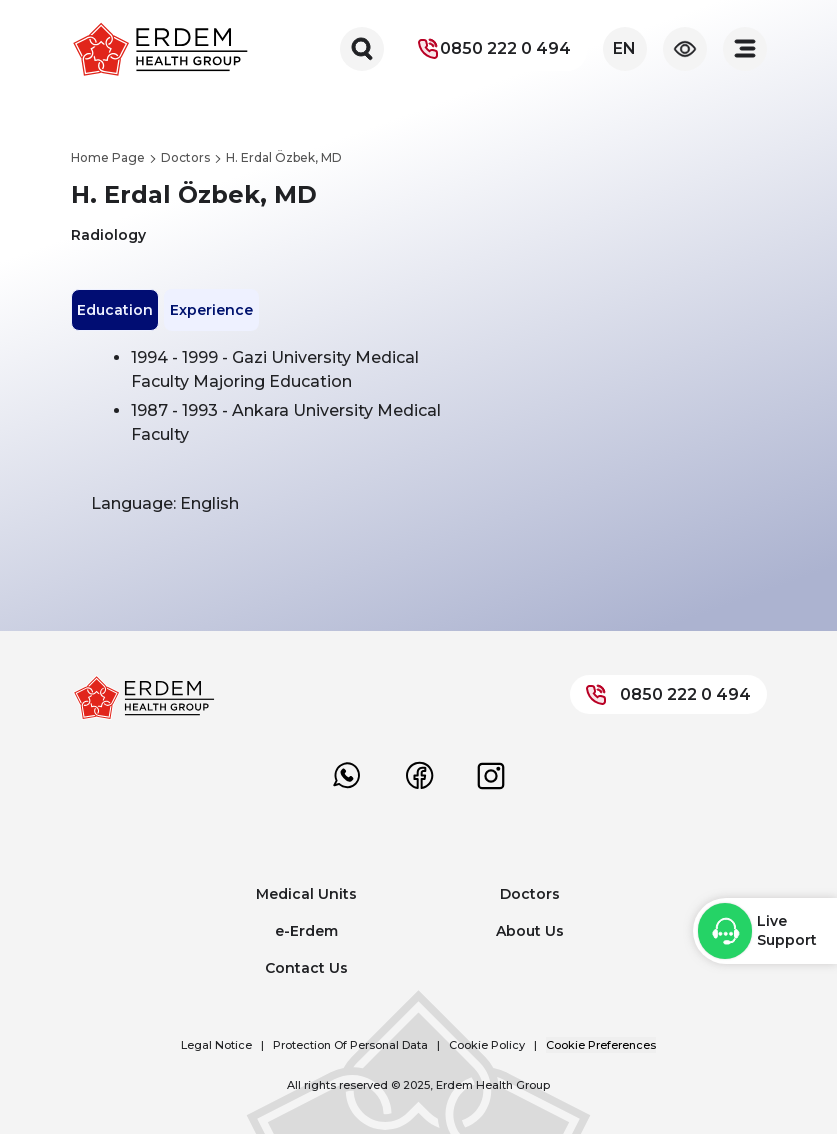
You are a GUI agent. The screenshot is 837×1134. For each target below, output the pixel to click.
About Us (530, 931)
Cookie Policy (487, 1045)
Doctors (530, 894)
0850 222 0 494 (493, 49)
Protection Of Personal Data (350, 1045)
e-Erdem (306, 931)
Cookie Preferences (601, 1045)
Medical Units (306, 894)
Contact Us (306, 968)
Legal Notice (216, 1045)
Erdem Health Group (493, 1085)
